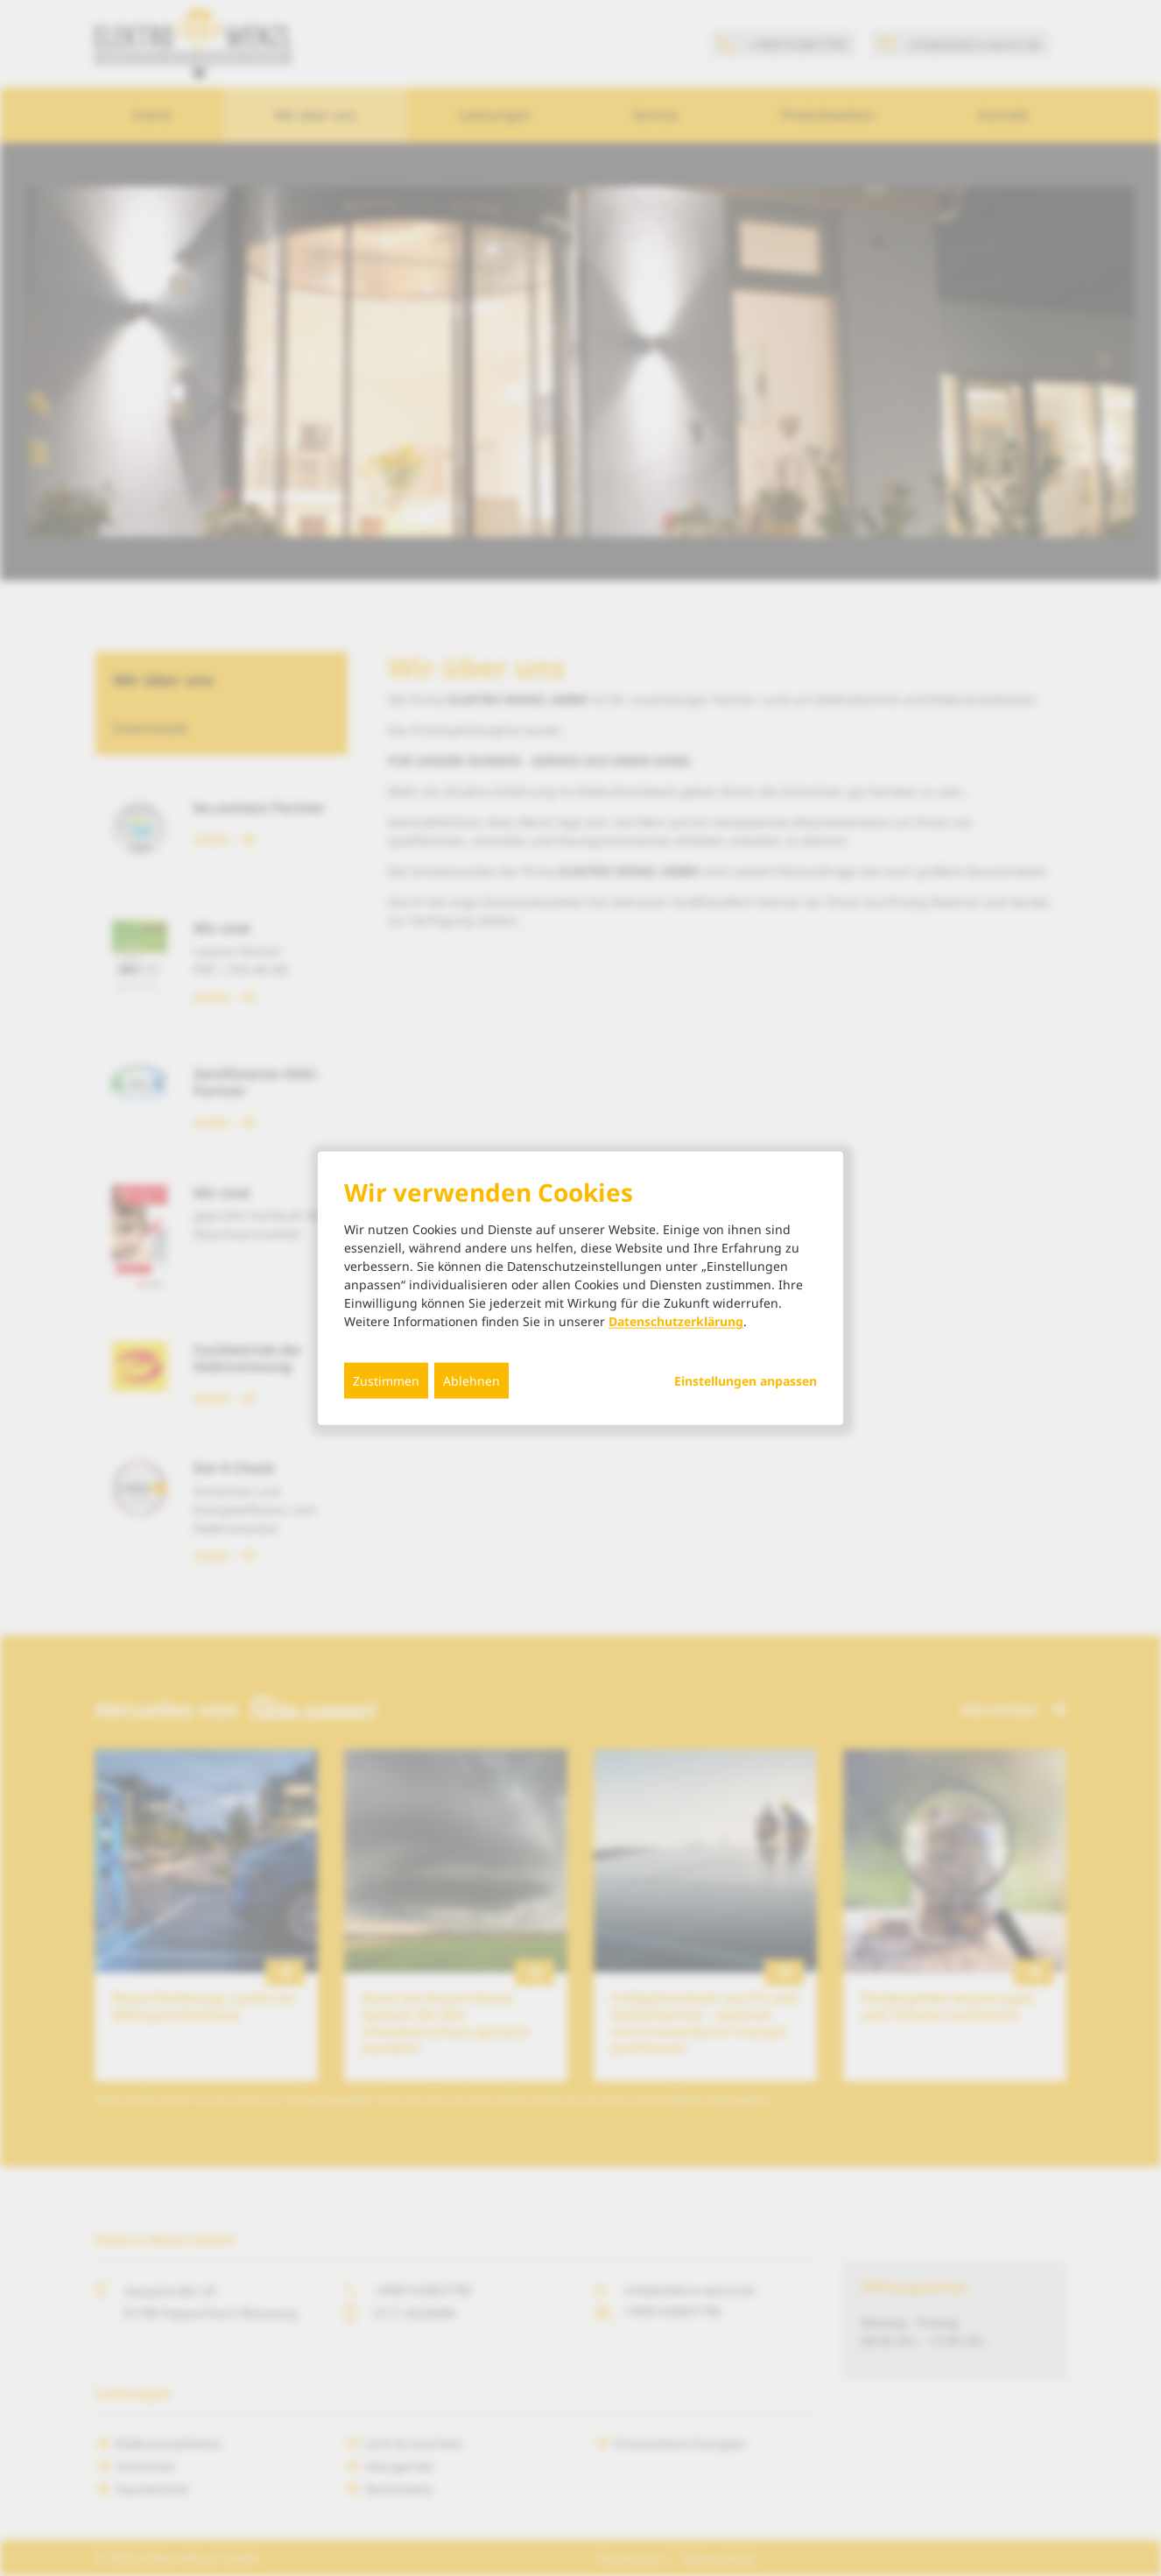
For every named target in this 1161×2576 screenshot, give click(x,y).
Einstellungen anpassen (745, 1381)
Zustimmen (386, 1381)
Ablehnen (471, 1381)
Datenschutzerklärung (676, 1321)
